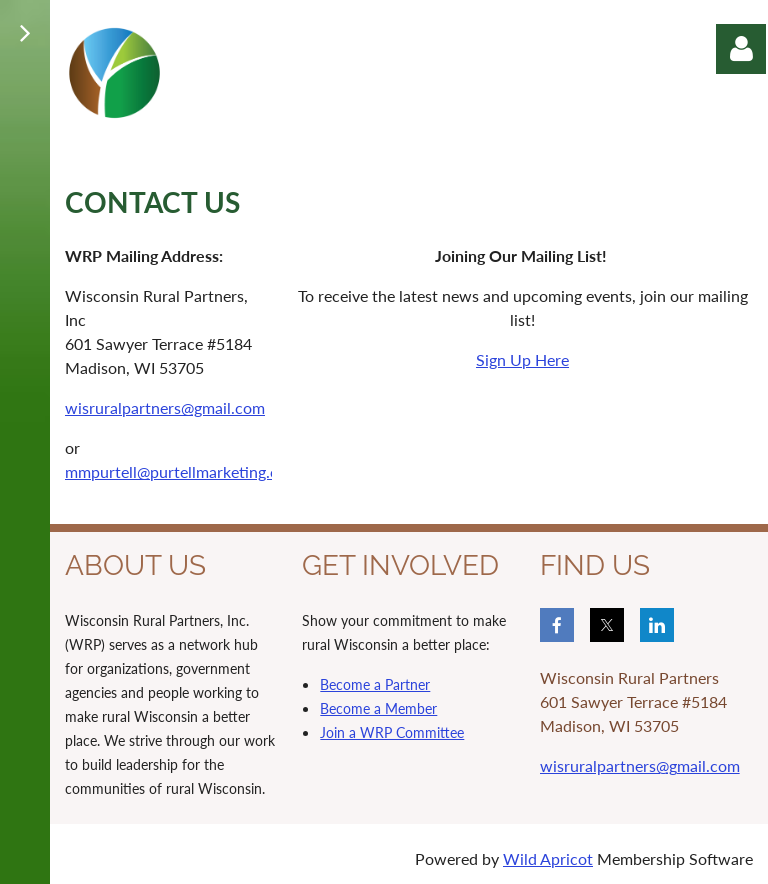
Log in (741, 49)
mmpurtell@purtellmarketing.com (182, 471)
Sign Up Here (522, 359)
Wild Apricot (548, 858)
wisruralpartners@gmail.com (165, 407)
